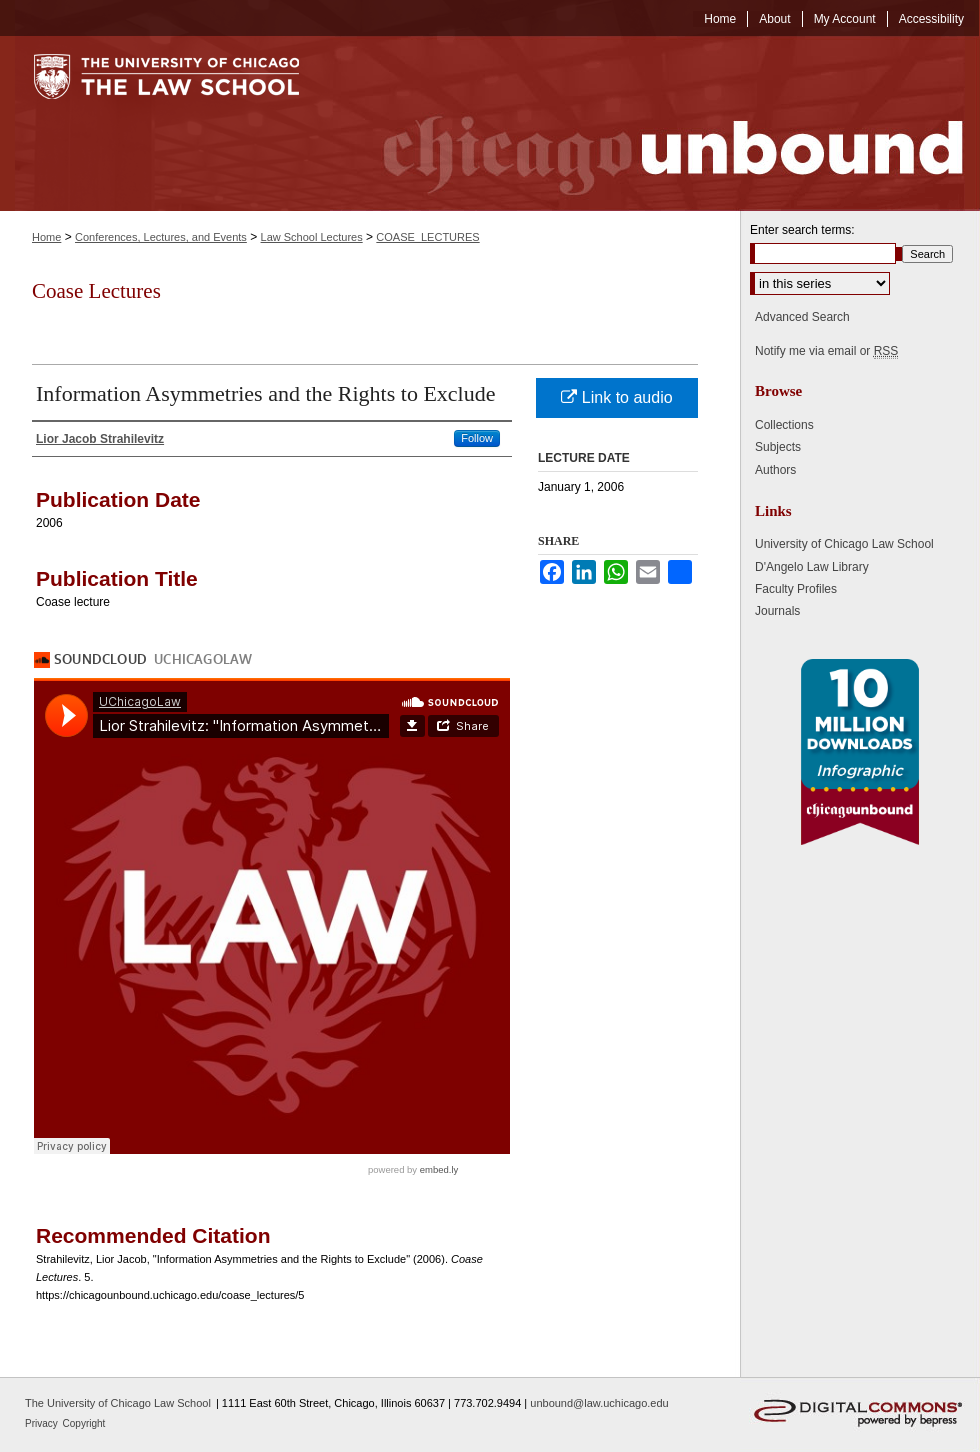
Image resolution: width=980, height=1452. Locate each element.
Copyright (84, 1423)
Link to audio (616, 397)
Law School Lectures (312, 237)
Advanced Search (802, 317)
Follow (477, 438)
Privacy (43, 1423)
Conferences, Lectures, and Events (161, 237)
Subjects (778, 447)
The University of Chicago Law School (118, 1403)
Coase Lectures (96, 291)
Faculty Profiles (796, 589)
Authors (775, 470)
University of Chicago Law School (844, 544)
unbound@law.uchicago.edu (599, 1403)
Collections (784, 425)
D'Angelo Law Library (812, 567)
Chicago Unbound (655, 123)
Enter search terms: (802, 230)
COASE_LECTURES (427, 237)
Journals (777, 611)
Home (46, 237)
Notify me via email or (826, 351)
